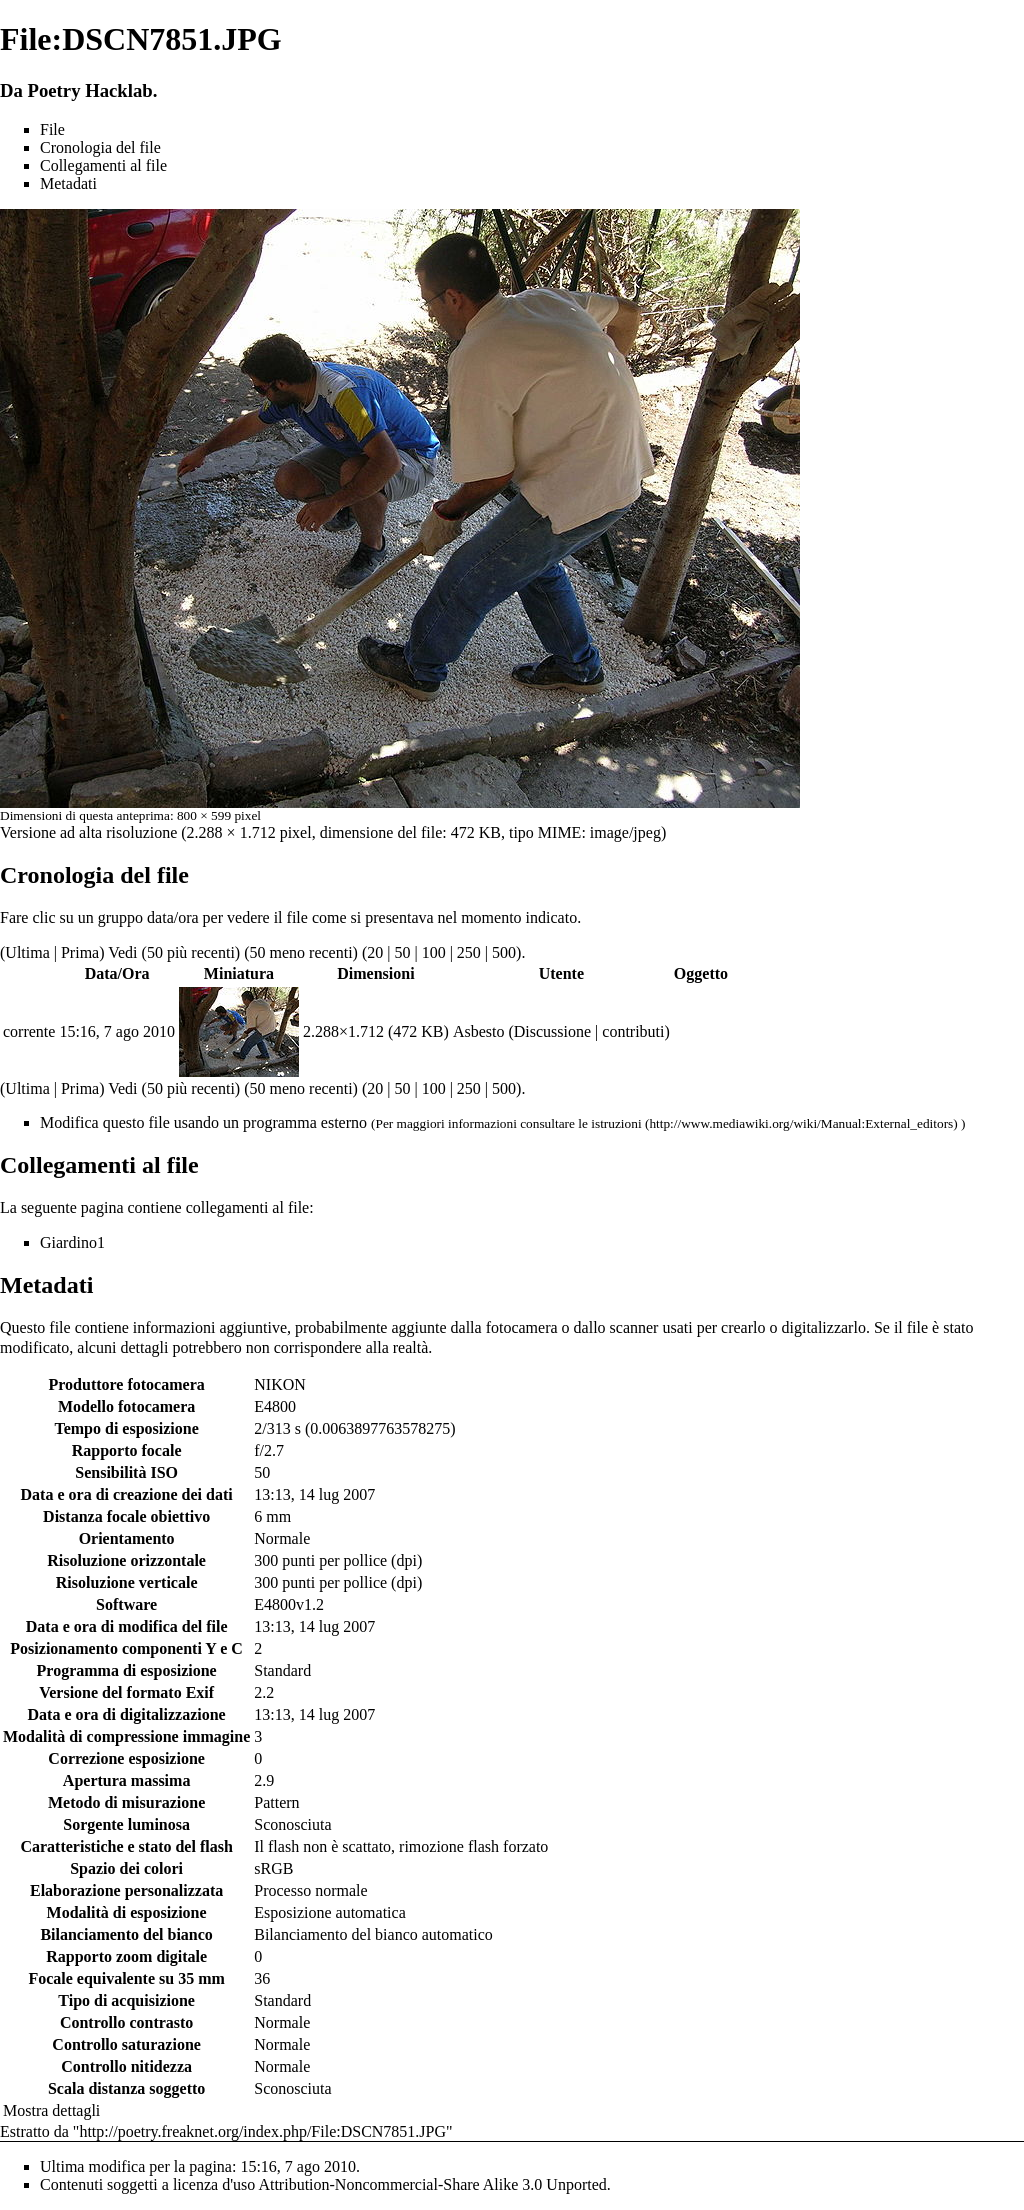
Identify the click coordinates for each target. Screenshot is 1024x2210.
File (52, 129)
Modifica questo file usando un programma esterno (203, 1122)
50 (402, 952)
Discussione (552, 1031)
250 (469, 952)
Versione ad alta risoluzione (88, 832)
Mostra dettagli (51, 2110)
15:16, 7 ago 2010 (117, 1031)
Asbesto (479, 1031)
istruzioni (616, 1123)
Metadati (68, 183)
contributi (633, 1031)
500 (504, 952)
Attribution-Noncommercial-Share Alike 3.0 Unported (432, 2184)
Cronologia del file (100, 147)
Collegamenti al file (103, 165)
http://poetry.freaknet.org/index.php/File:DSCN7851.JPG (262, 2131)
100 (434, 952)
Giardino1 (72, 1242)
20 (375, 952)
